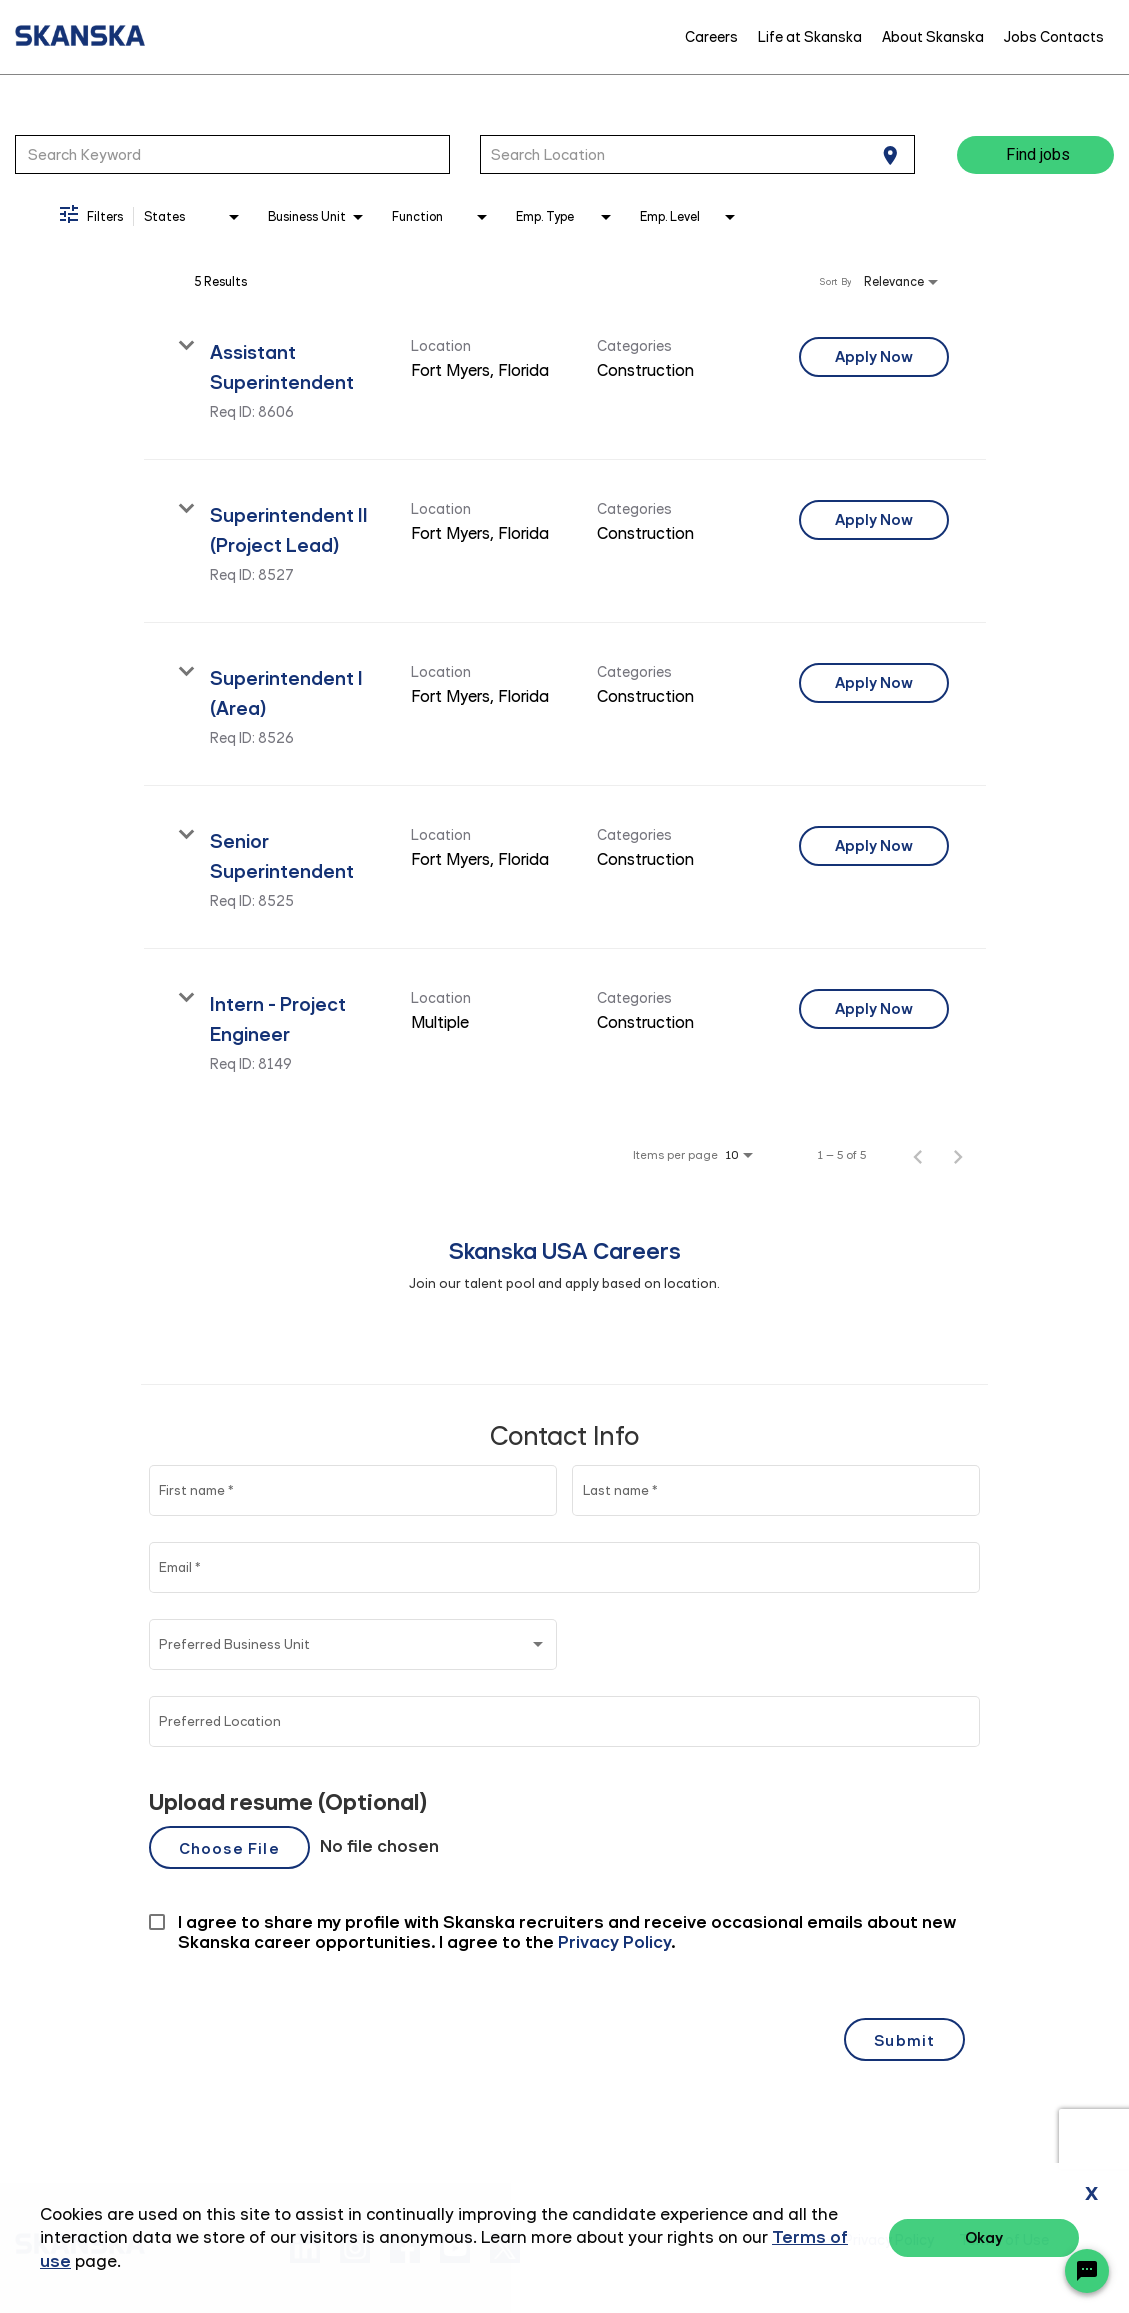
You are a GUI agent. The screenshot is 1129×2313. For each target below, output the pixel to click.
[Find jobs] (1035, 155)
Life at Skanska (810, 37)
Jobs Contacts (1054, 37)
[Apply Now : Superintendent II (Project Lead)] (874, 520)
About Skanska (933, 37)
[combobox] (232, 154)
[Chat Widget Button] (1087, 2271)
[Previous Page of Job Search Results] (918, 1155)
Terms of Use (1004, 2240)
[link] (565, 378)
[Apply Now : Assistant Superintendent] (874, 357)
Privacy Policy (889, 2240)
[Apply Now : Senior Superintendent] (874, 846)
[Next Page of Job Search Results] (958, 1155)
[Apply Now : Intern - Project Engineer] (874, 1009)
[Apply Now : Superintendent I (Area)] (874, 683)
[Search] (1035, 155)
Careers (711, 37)
